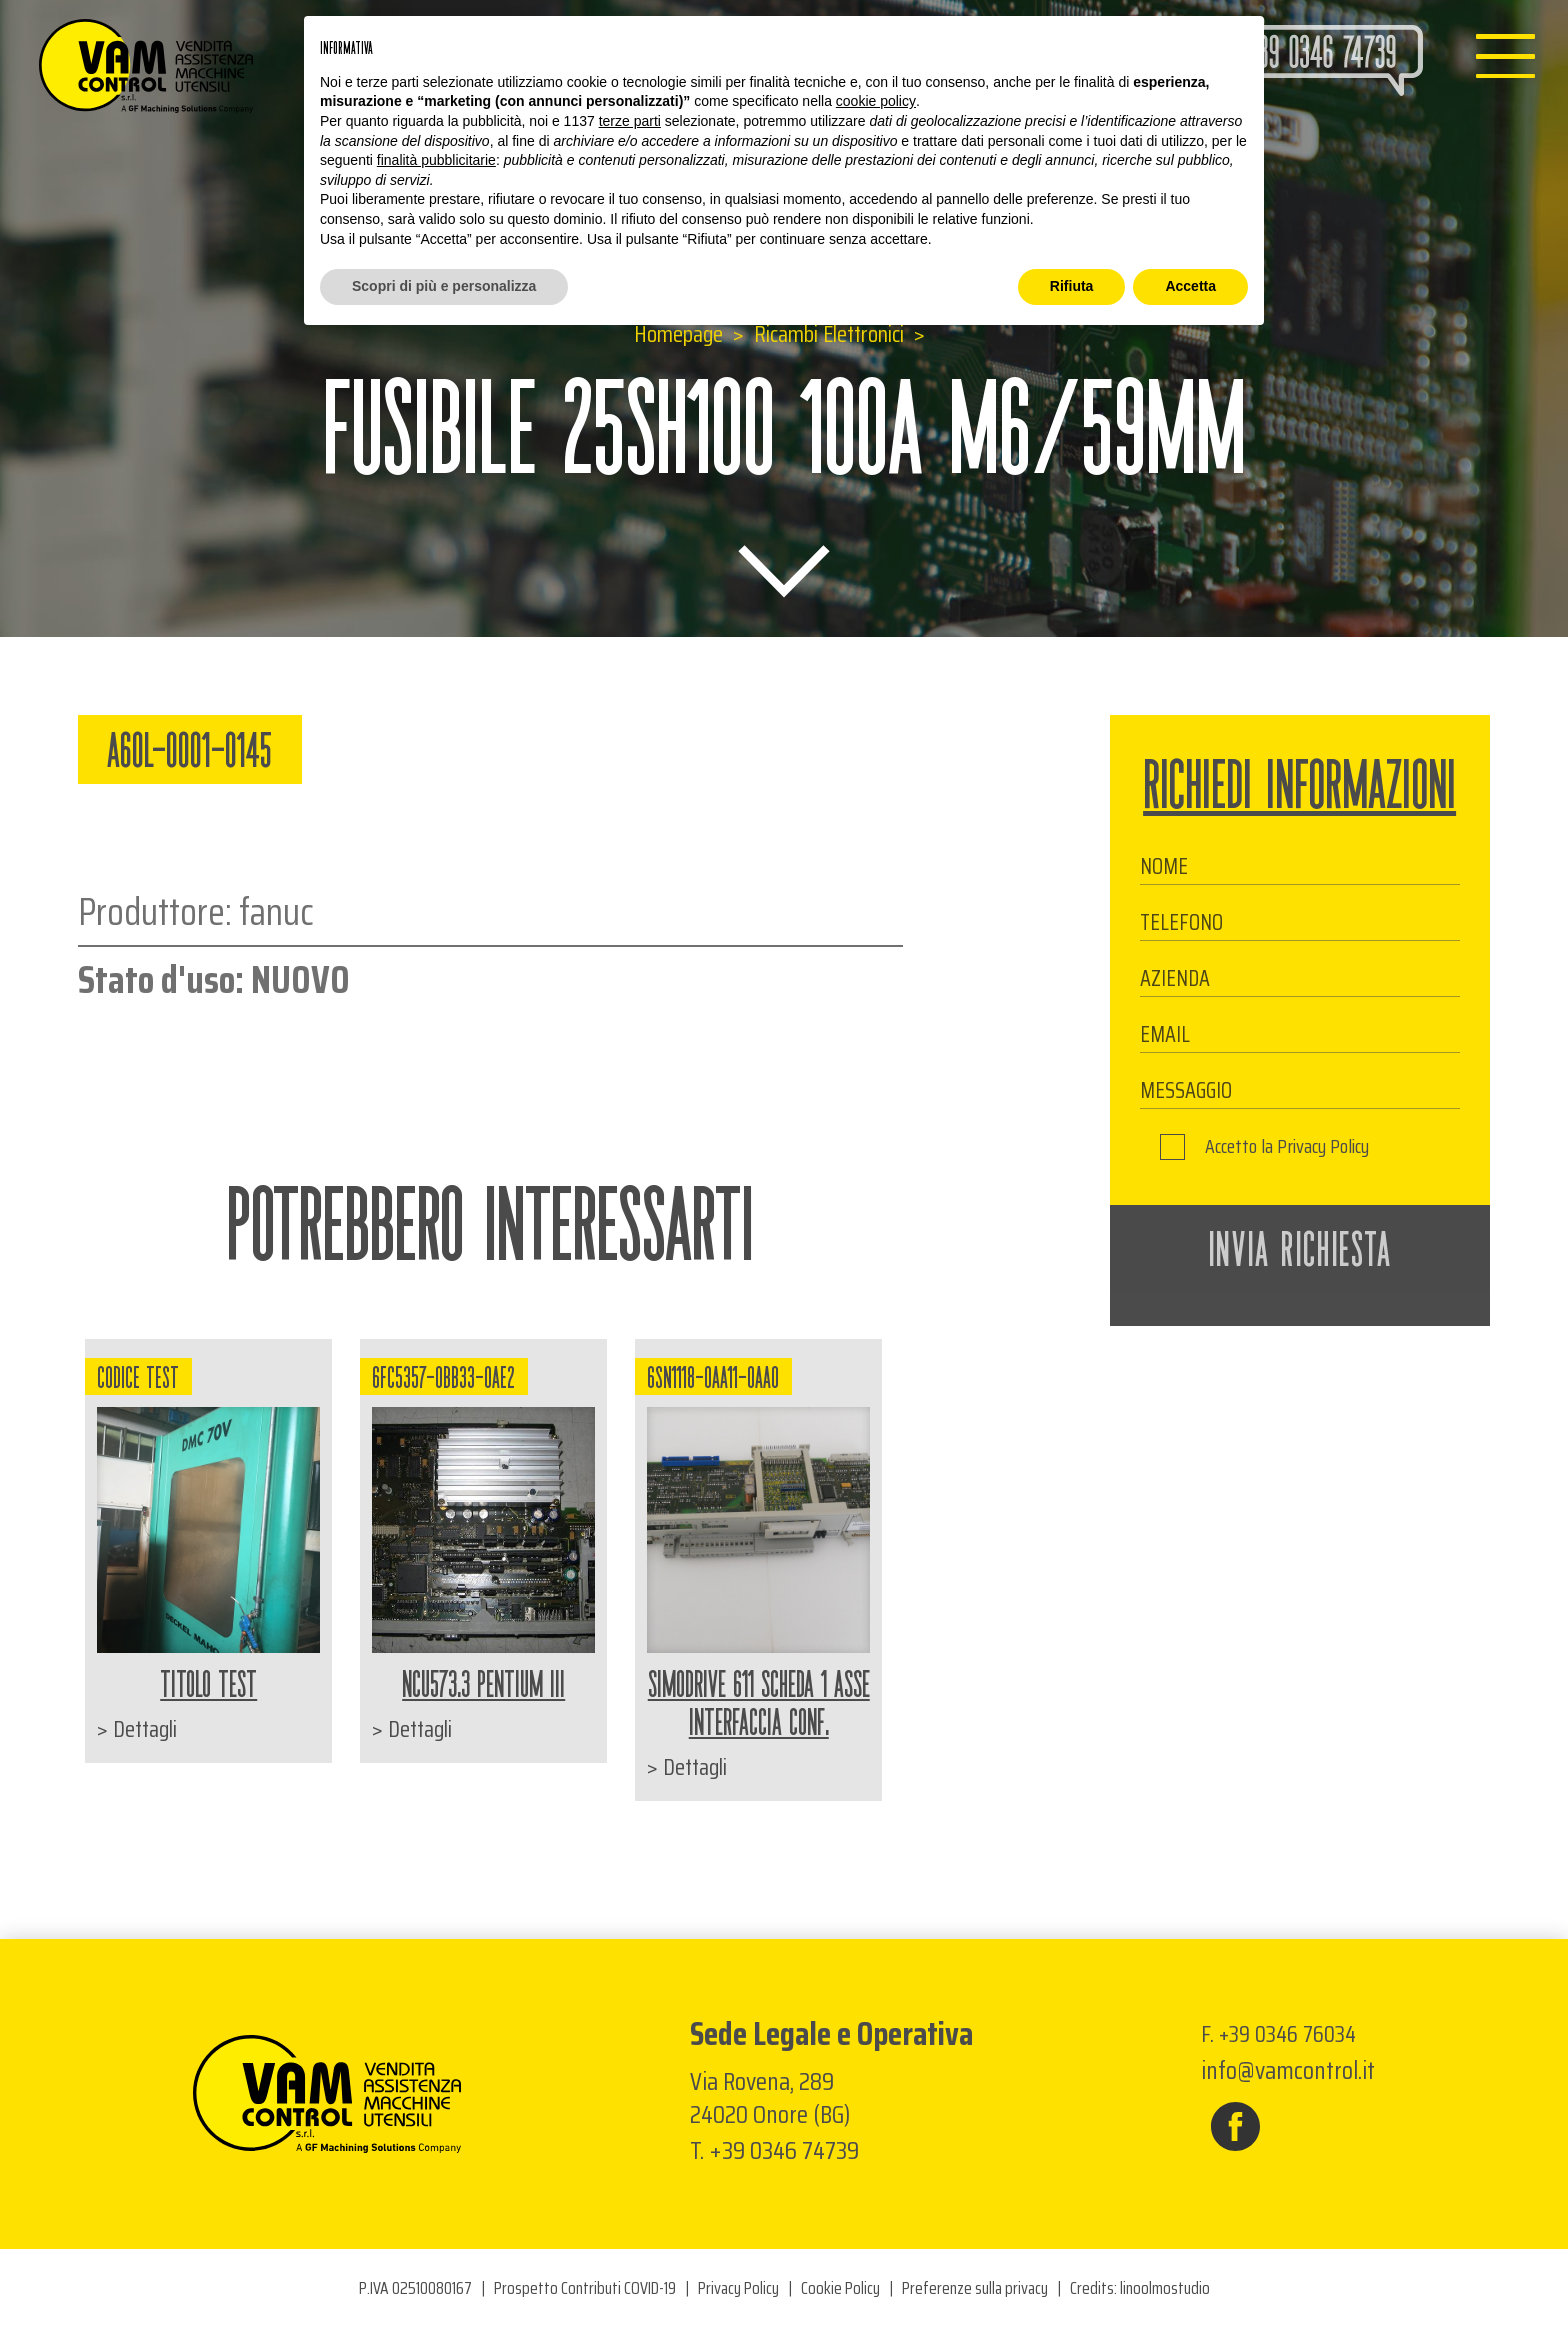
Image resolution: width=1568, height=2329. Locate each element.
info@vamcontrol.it (1288, 2070)
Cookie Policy (840, 2288)
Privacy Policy (1323, 1147)
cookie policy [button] (876, 101)
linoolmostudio (1165, 2288)
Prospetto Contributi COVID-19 (585, 2288)
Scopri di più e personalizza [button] (444, 286)
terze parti (630, 121)
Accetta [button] (1190, 286)
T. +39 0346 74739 (774, 2150)
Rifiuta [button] (1072, 286)
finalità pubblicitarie (436, 160)
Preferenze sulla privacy (975, 2288)
